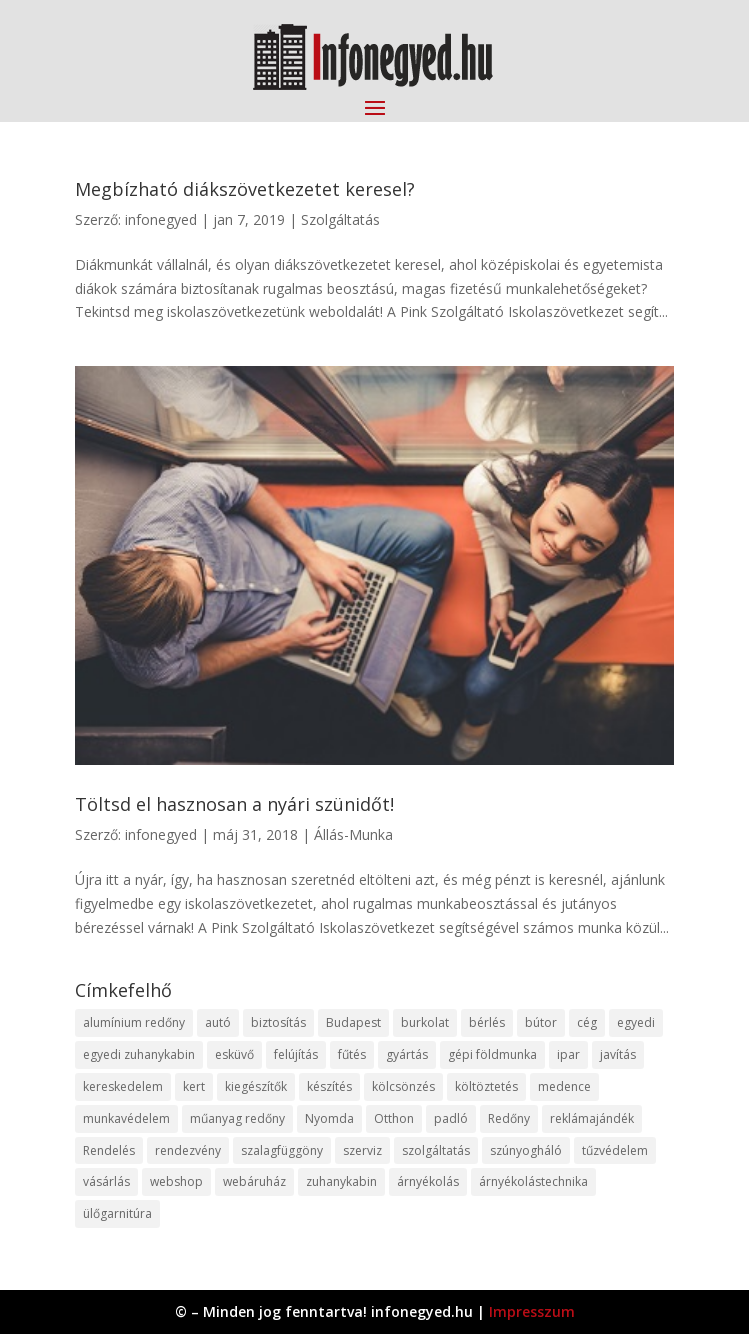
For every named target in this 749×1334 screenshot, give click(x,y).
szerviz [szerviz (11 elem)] (362, 1150)
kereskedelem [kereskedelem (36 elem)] (123, 1086)
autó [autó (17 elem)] (218, 1022)
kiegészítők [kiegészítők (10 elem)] (256, 1086)
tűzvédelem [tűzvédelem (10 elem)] (615, 1150)
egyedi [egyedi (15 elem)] (636, 1022)
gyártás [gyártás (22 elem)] (407, 1054)
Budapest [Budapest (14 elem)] (353, 1022)
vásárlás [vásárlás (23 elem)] (106, 1181)
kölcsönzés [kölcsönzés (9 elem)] (403, 1086)
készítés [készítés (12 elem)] (329, 1086)
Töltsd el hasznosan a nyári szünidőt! (234, 804)
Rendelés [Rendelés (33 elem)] (109, 1150)
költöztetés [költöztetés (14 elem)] (486, 1086)
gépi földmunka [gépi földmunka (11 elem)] (492, 1054)
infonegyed (161, 219)
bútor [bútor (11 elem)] (541, 1022)
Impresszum (532, 1311)
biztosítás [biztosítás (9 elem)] (278, 1022)
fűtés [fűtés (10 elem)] (352, 1054)
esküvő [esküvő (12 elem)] (234, 1054)
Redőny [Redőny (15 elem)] (509, 1118)
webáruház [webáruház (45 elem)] (254, 1181)
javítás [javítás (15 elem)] (618, 1054)
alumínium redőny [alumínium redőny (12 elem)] (134, 1022)
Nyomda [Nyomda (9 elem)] (329, 1118)
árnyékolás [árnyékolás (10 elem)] (428, 1181)
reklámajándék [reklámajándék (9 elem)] (592, 1118)
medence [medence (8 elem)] (564, 1086)
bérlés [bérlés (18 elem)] (487, 1022)
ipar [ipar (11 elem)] (568, 1054)
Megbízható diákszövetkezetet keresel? (245, 189)
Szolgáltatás (340, 219)
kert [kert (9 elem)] (194, 1086)
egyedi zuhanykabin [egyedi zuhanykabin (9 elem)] (139, 1054)
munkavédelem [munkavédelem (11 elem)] (126, 1118)
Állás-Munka (353, 834)
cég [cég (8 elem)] (587, 1022)
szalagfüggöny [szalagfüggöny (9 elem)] (282, 1150)
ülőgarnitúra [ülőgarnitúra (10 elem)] (117, 1213)
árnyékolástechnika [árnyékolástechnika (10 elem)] (533, 1181)
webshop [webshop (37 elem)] (176, 1181)
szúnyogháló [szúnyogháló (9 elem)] (526, 1150)
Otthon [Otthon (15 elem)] (394, 1118)
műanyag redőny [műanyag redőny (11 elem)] (237, 1118)
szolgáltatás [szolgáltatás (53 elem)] (436, 1150)
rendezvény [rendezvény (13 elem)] (188, 1150)
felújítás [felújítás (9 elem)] (296, 1054)
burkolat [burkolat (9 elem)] (425, 1022)
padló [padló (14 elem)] (451, 1118)
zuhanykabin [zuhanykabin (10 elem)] (341, 1181)
